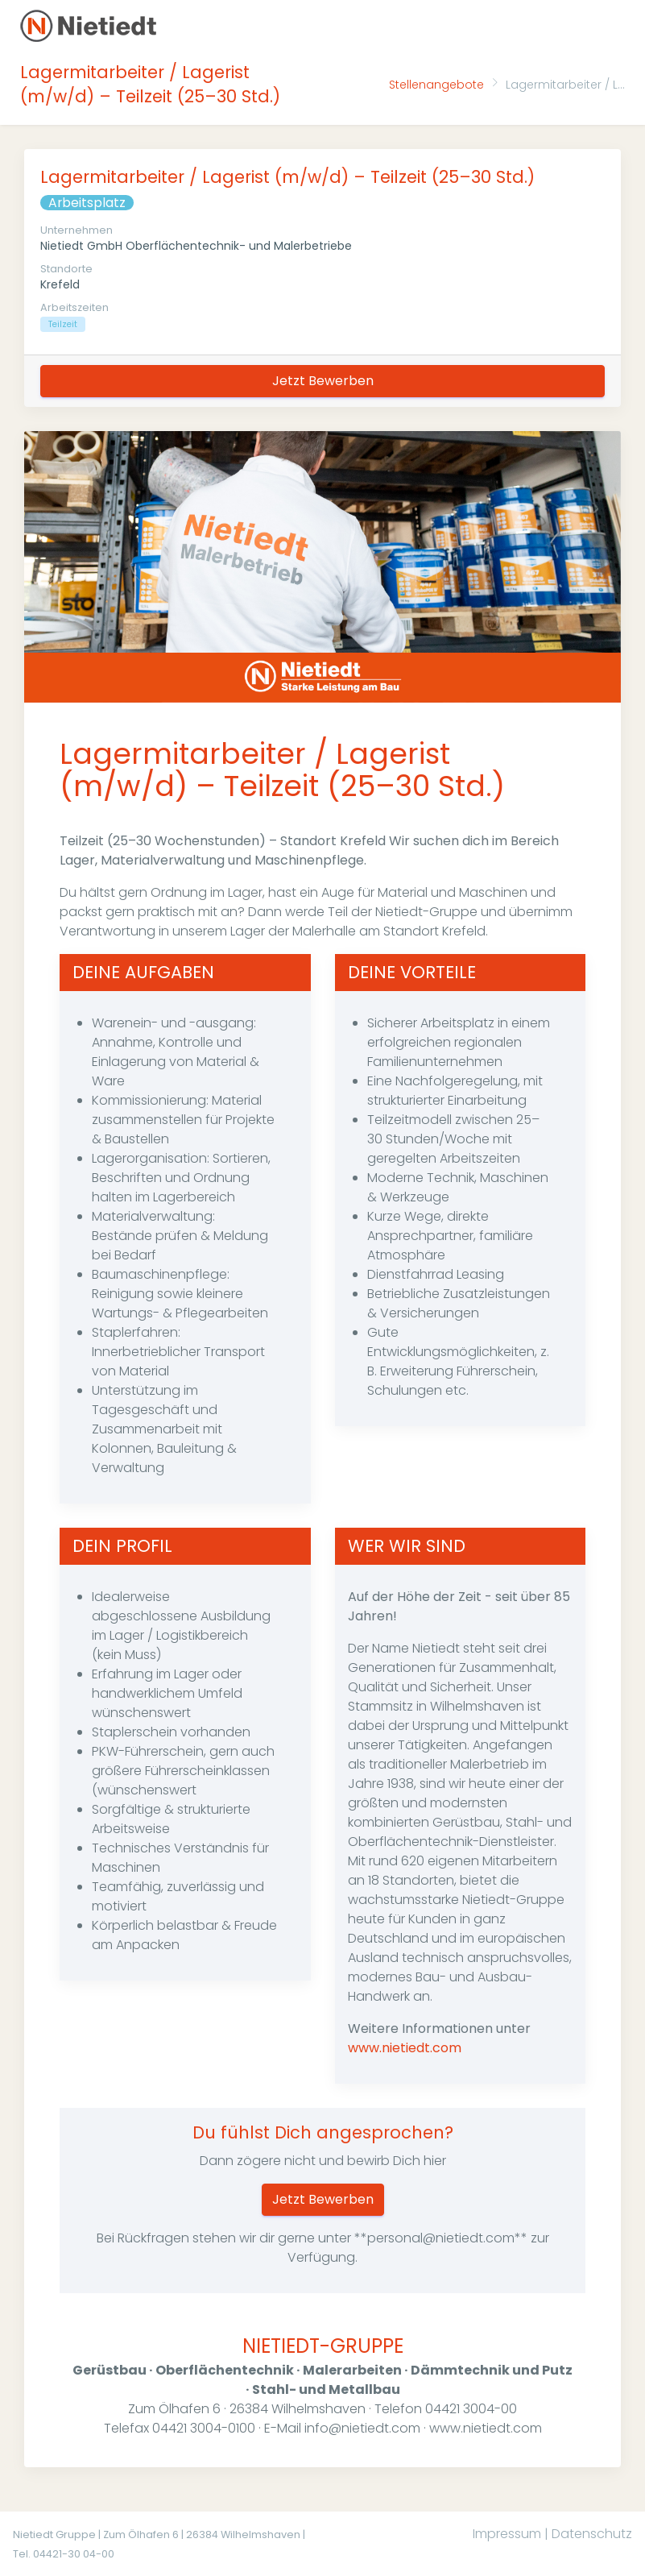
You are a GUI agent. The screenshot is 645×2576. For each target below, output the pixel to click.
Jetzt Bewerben (323, 380)
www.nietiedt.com (404, 2048)
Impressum (507, 2533)
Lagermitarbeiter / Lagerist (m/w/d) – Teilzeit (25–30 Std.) (287, 177)
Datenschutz (592, 2533)
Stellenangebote (436, 85)
